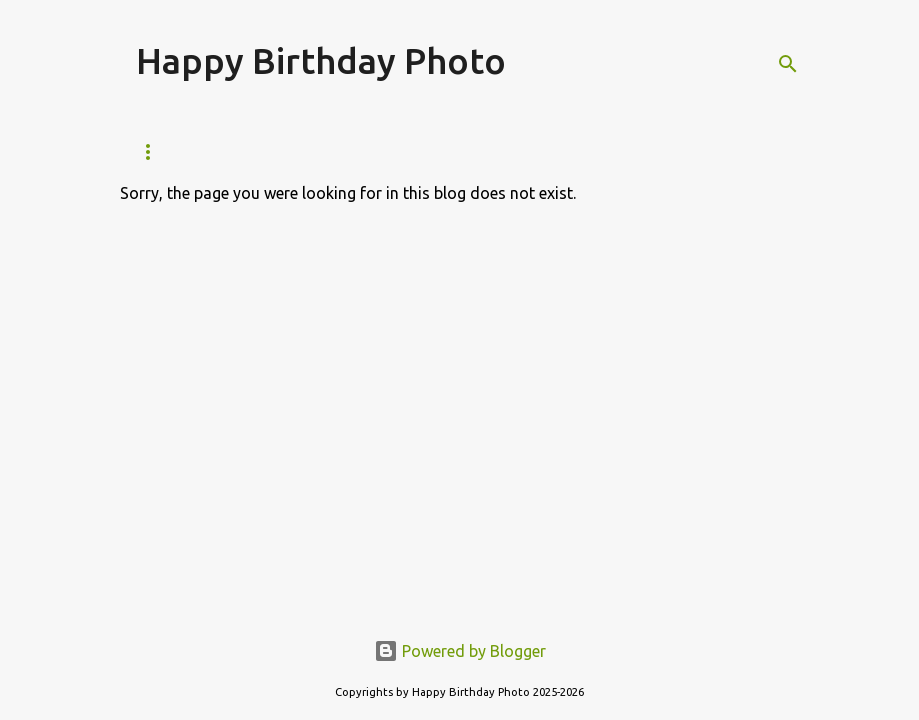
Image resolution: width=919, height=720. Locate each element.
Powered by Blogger (460, 651)
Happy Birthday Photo (321, 60)
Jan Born (249, 151)
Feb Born (355, 151)
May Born (679, 151)
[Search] (788, 64)
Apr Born (571, 151)
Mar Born (463, 151)
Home (155, 151)
